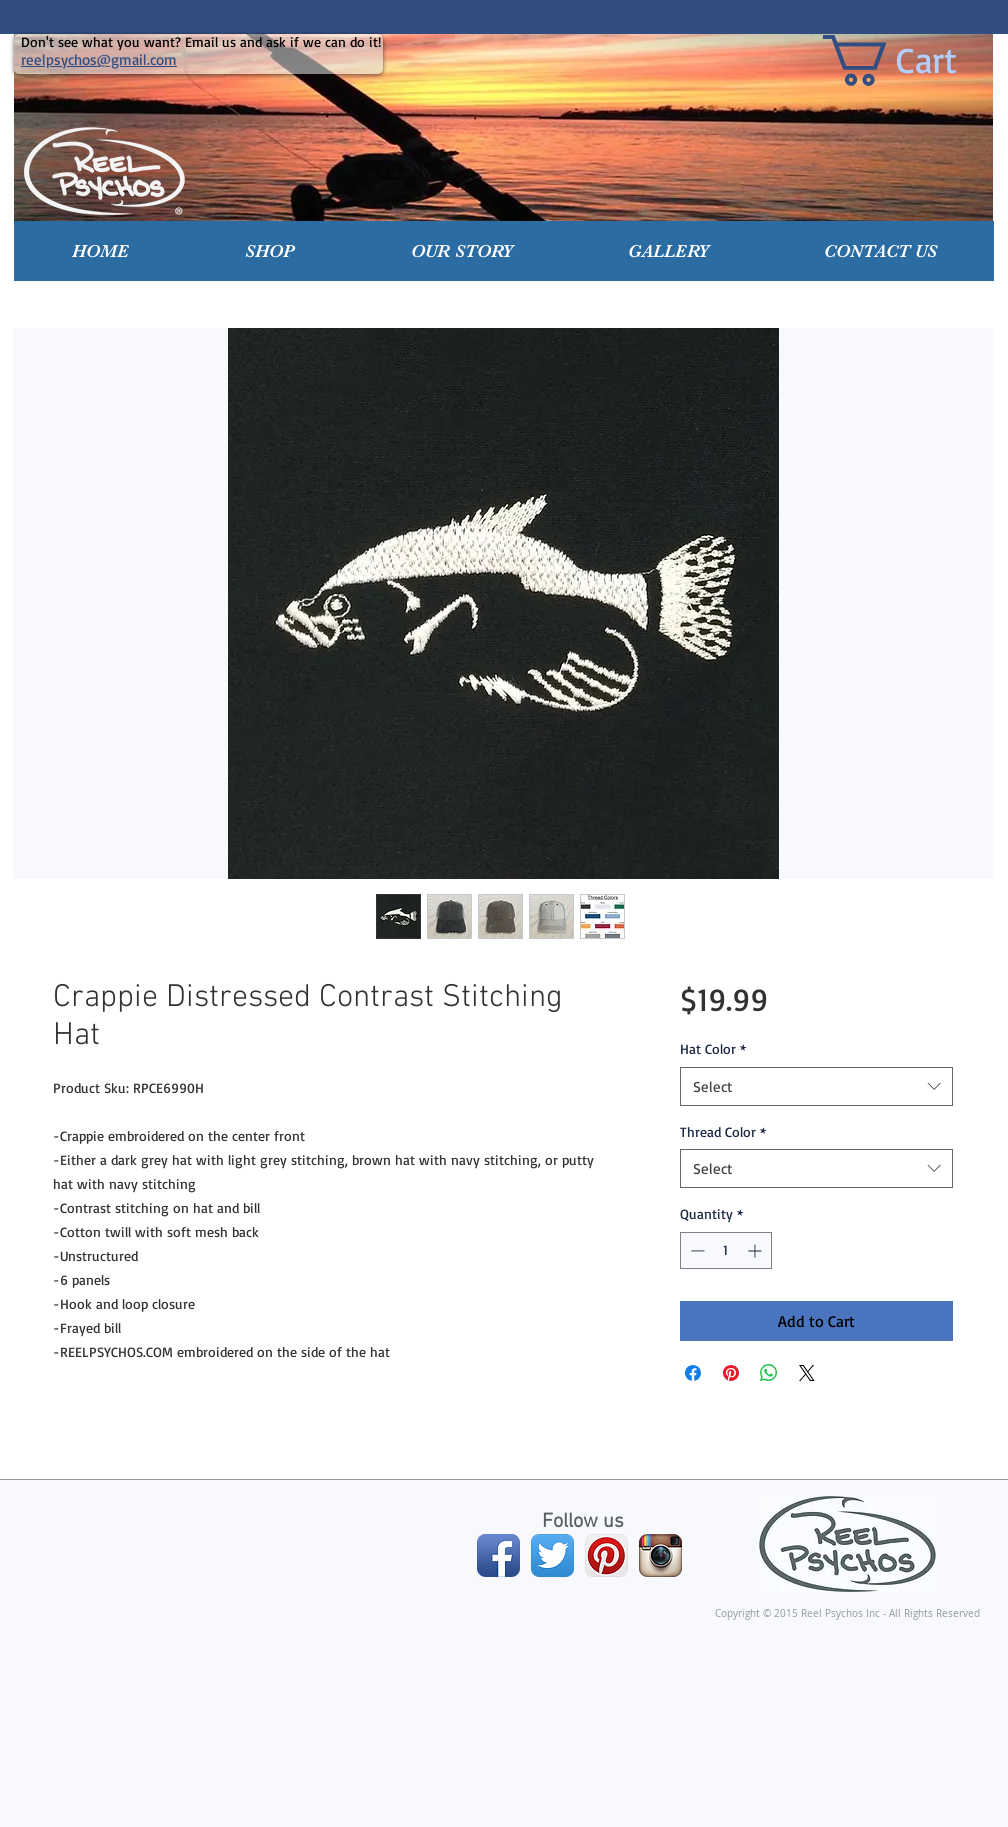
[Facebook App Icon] (498, 1555)
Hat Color (713, 1048)
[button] (270, 251)
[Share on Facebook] (693, 1373)
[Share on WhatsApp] (769, 1373)
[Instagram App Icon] (660, 1555)
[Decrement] (695, 1250)
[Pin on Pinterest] (731, 1373)
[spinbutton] (726, 1250)
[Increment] (756, 1250)
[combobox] (816, 1086)
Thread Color (723, 1131)
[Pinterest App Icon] (606, 1555)
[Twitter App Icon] (552, 1555)
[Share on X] (807, 1373)
